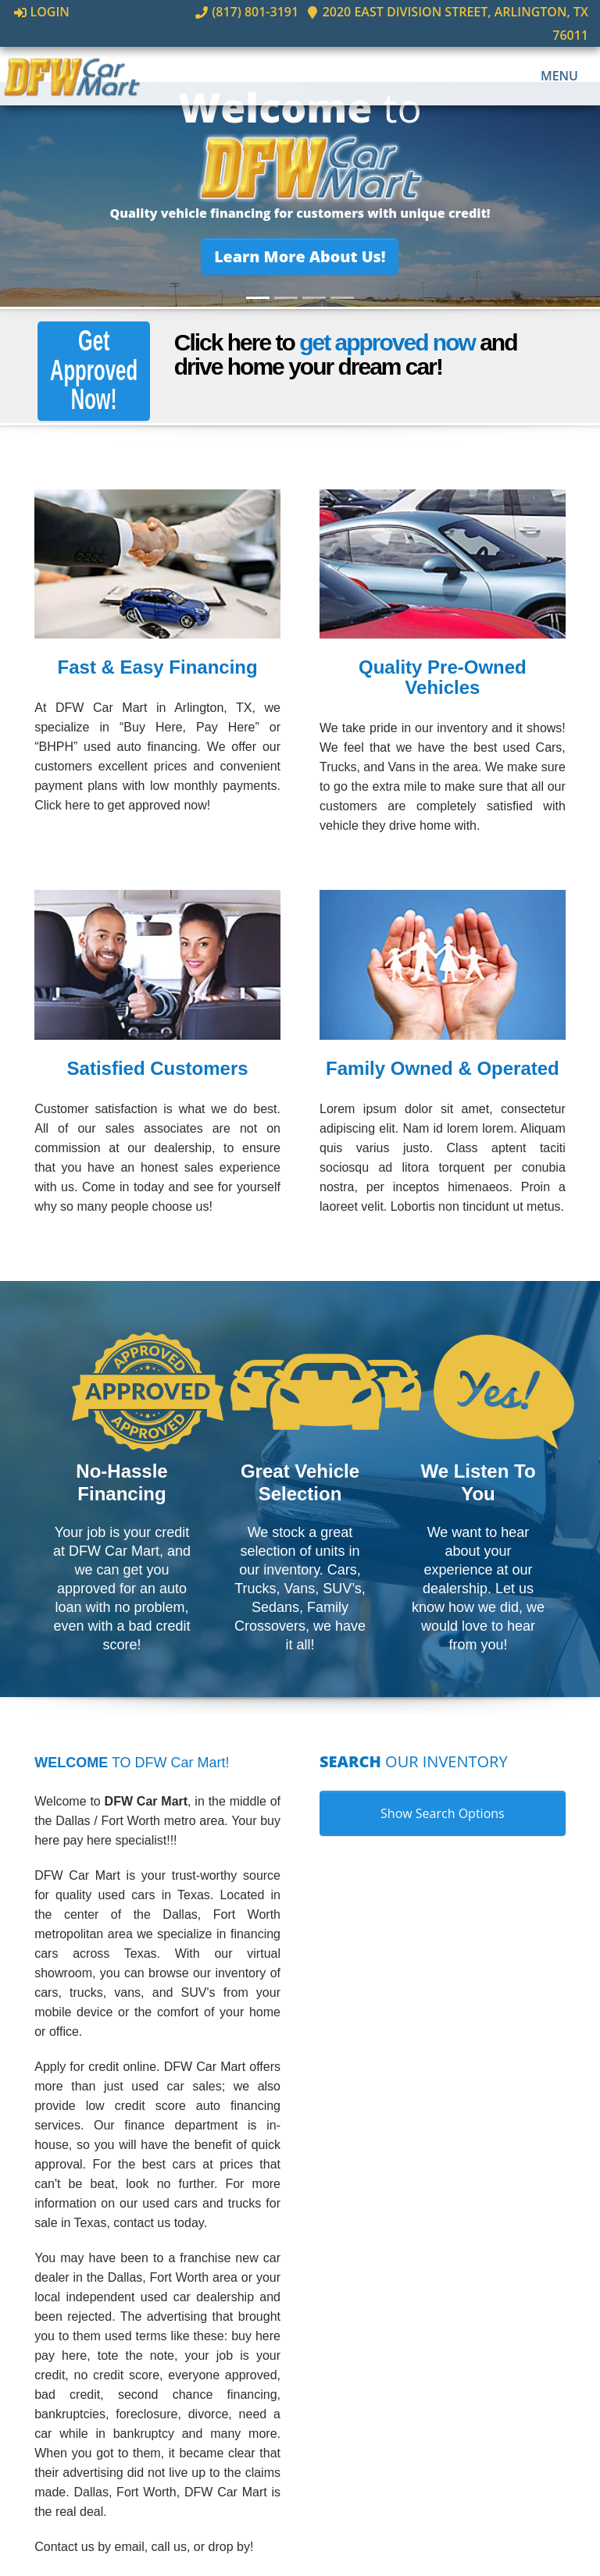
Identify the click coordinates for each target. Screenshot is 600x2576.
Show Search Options (442, 1814)
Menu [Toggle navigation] (551, 53)
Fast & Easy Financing (158, 667)
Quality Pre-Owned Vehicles (443, 678)
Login (42, 11)
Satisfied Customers (157, 1068)
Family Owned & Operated (442, 1068)
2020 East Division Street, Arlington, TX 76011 (427, 11)
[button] (300, 256)
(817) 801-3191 (207, 11)
